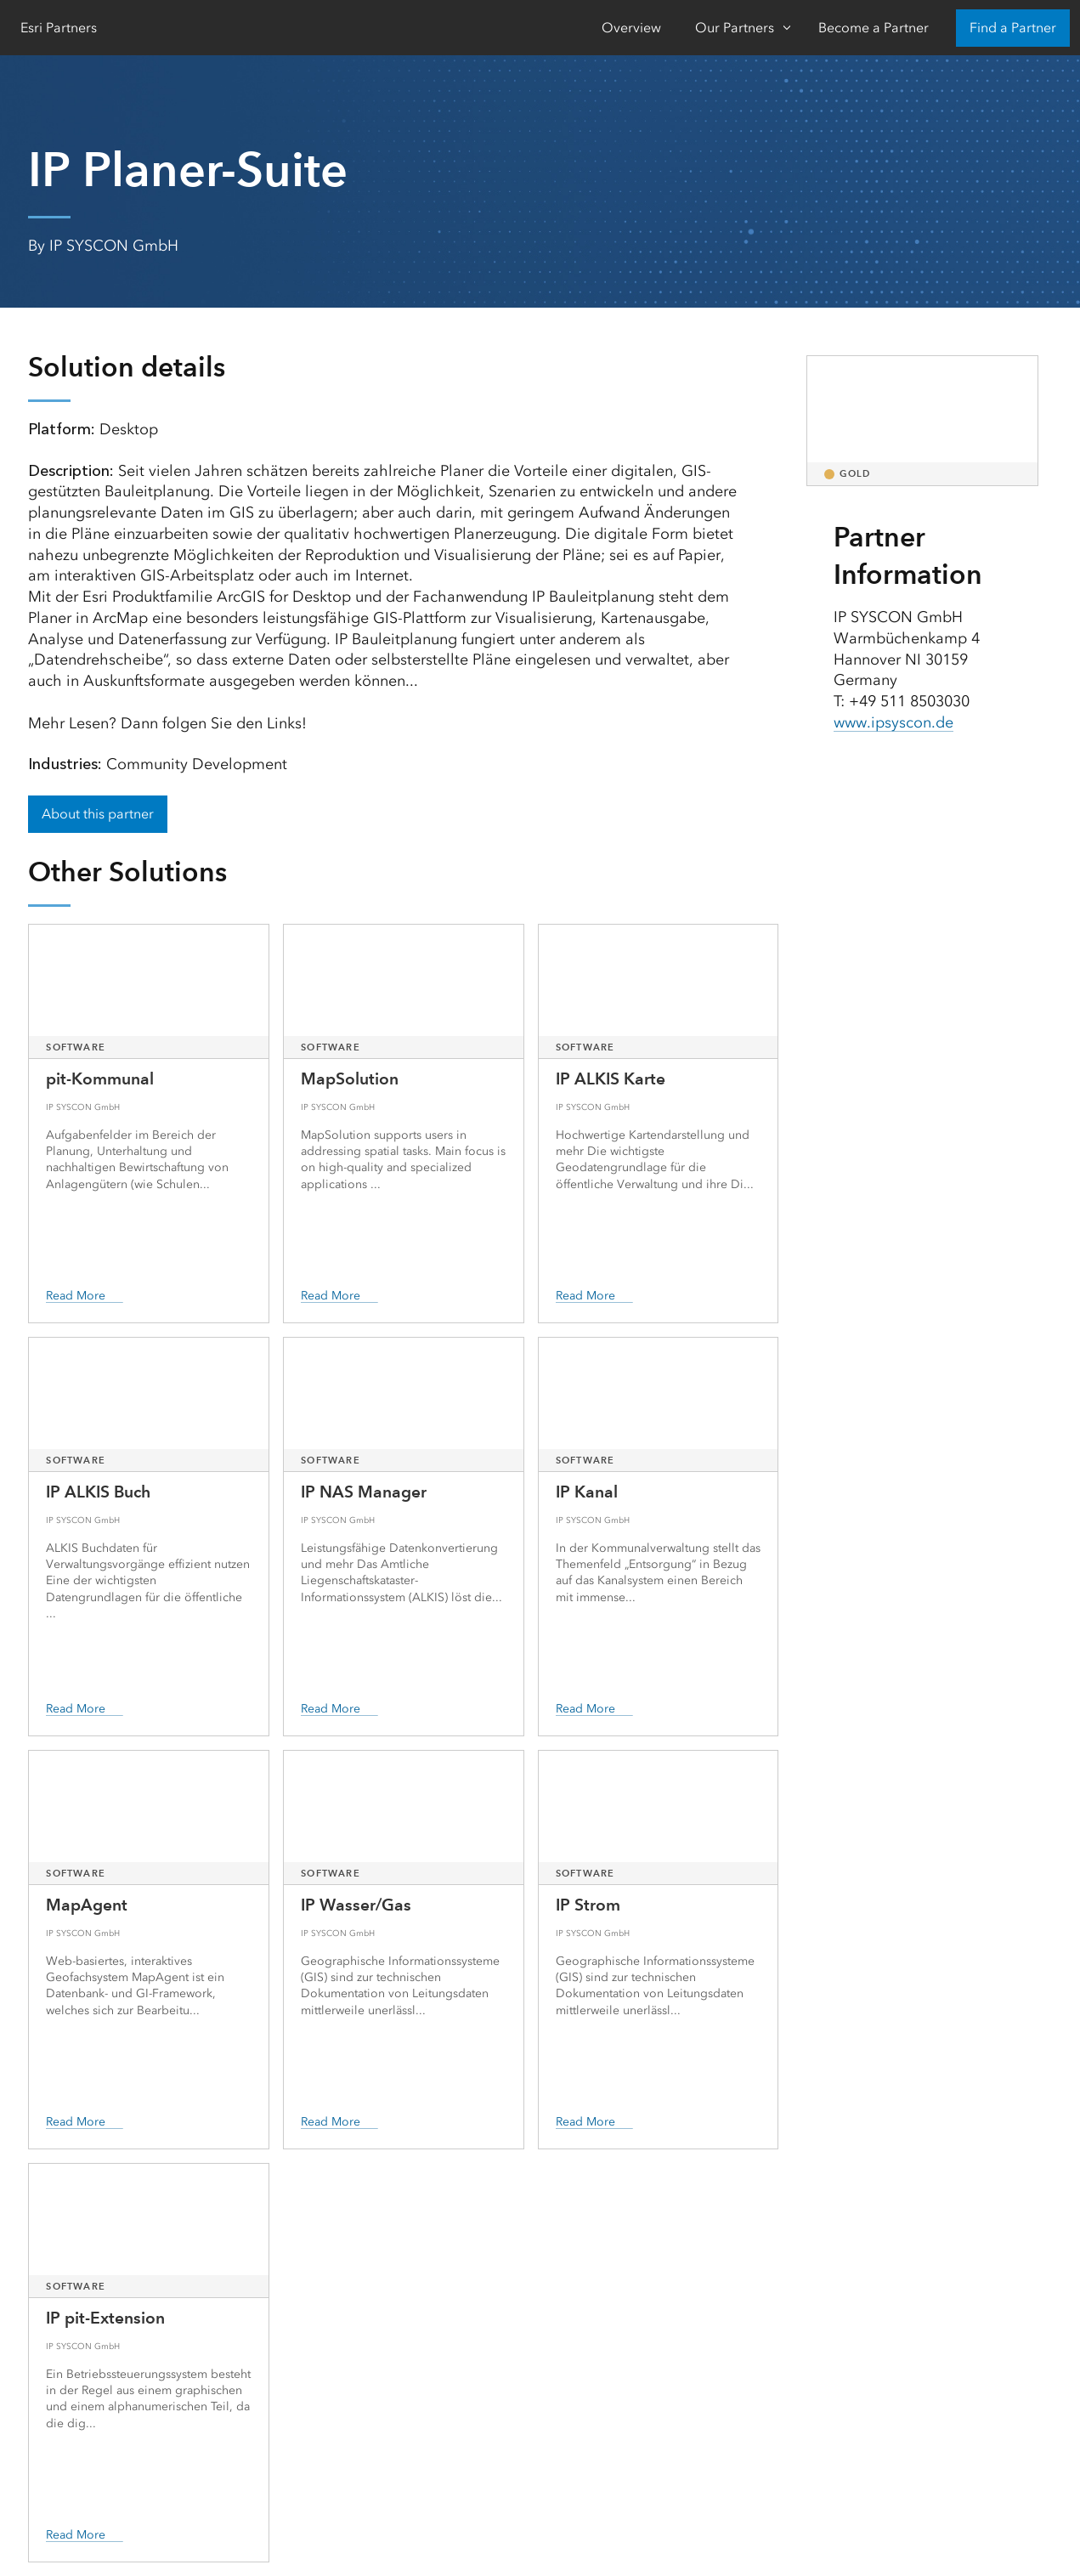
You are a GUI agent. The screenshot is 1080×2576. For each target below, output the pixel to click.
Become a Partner (873, 28)
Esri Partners (58, 28)
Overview (631, 28)
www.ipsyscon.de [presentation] (893, 722)
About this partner (98, 814)
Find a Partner (1013, 28)
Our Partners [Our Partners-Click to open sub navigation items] (734, 28)
